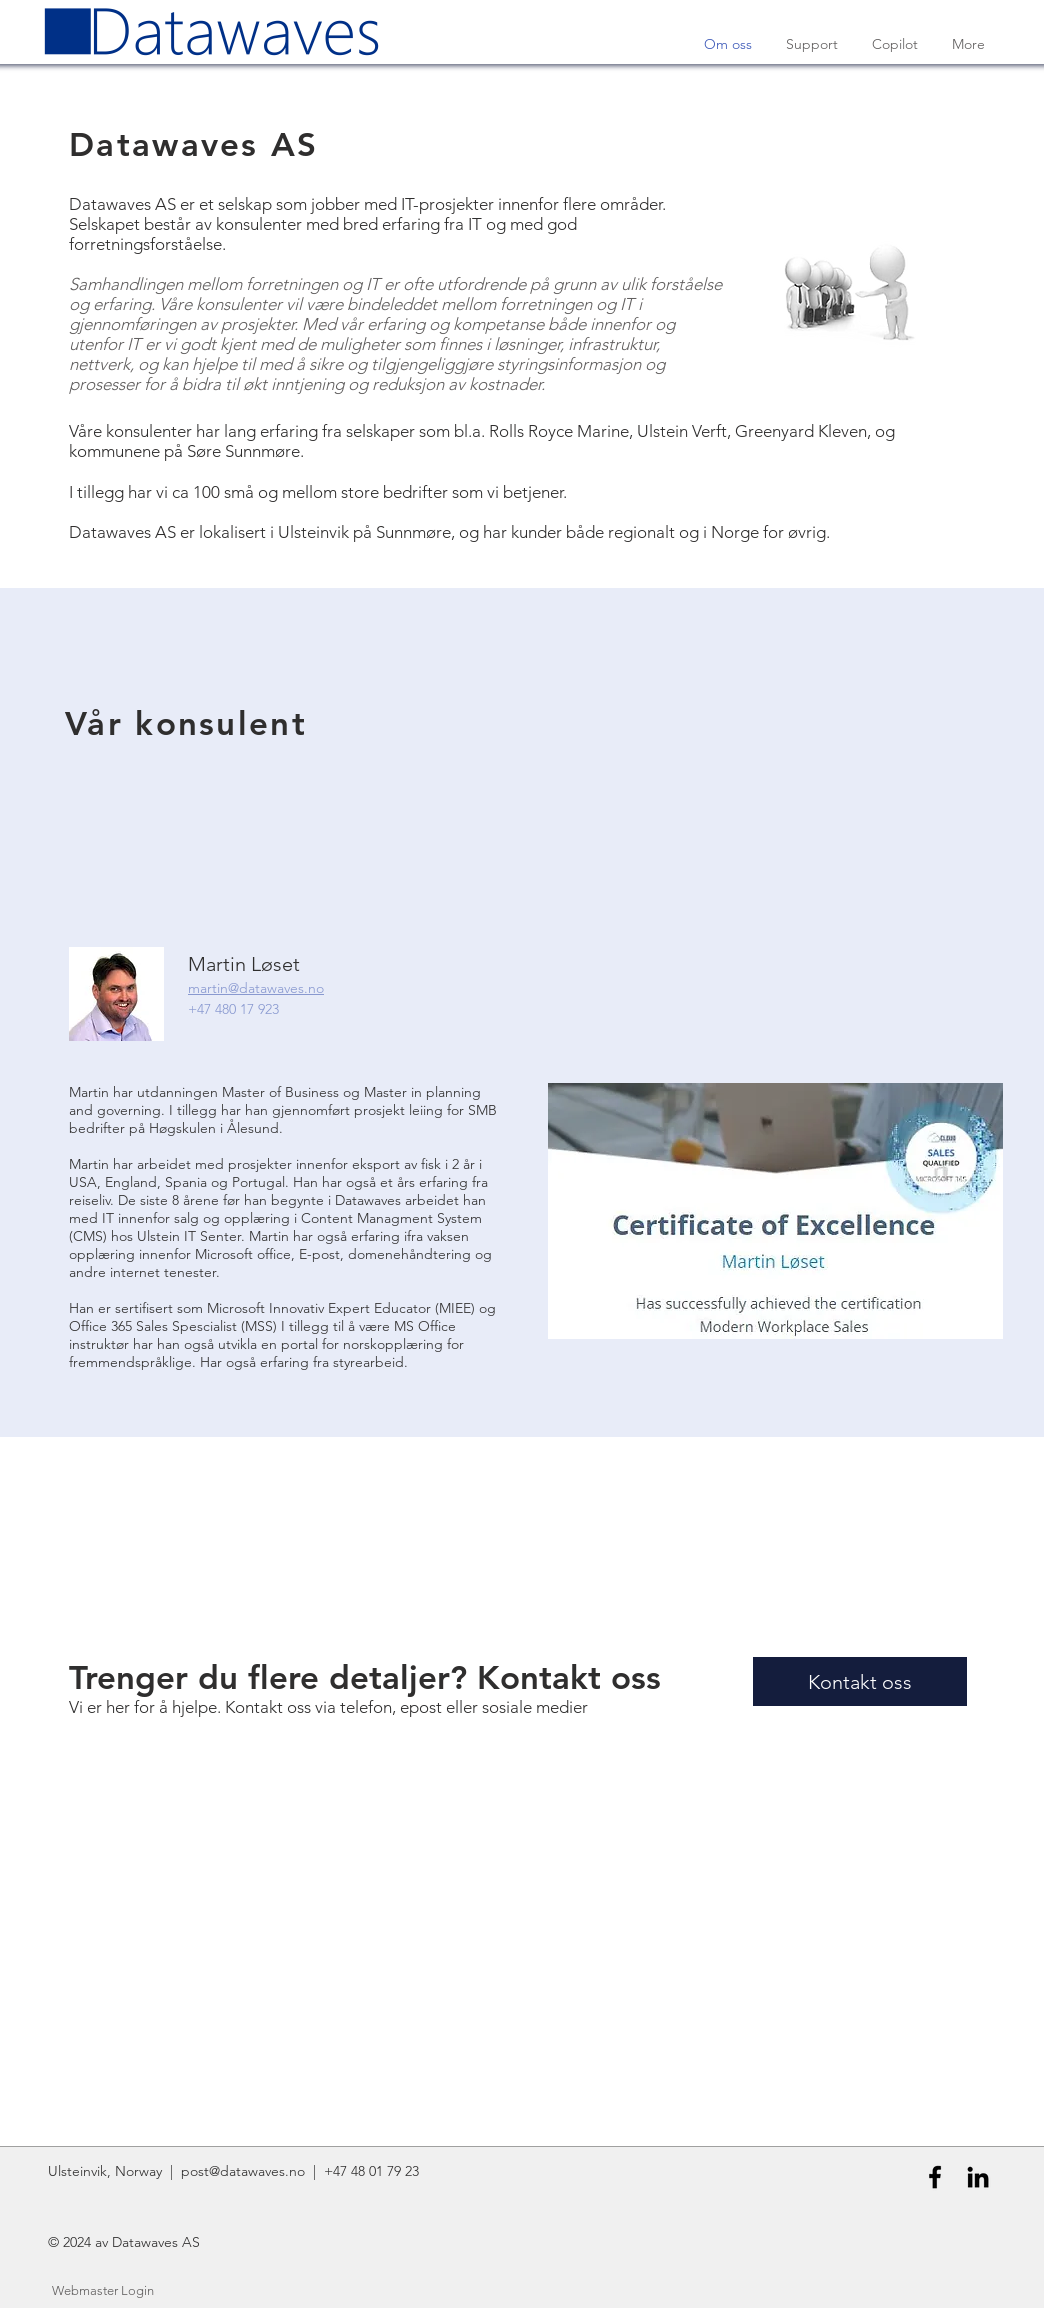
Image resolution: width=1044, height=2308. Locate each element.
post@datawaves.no (243, 2171)
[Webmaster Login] (102, 2291)
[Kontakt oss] (860, 1681)
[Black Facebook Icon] (935, 2177)
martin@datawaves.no (256, 988)
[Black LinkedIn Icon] (978, 2177)
